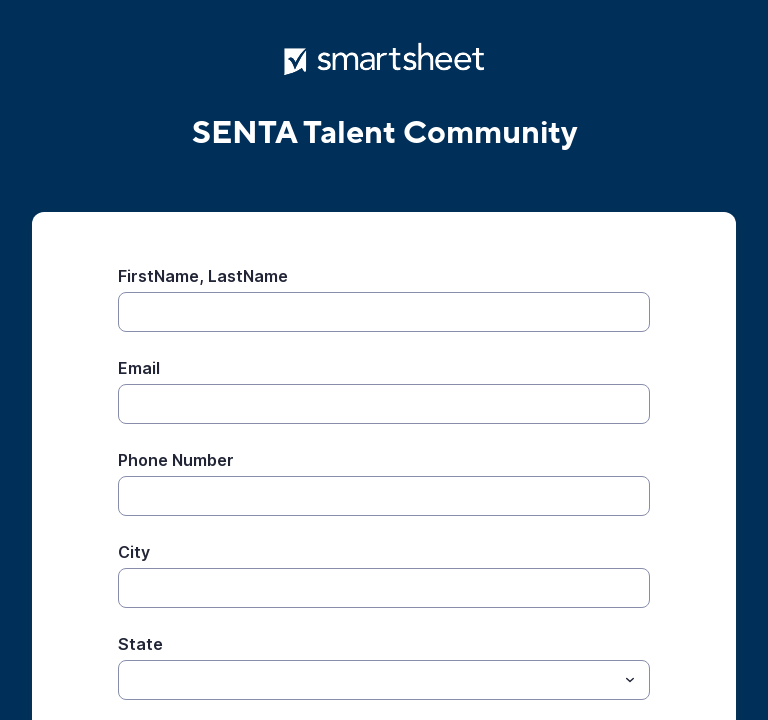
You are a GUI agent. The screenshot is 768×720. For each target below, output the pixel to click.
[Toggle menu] (630, 680)
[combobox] (384, 680)
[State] (367, 680)
